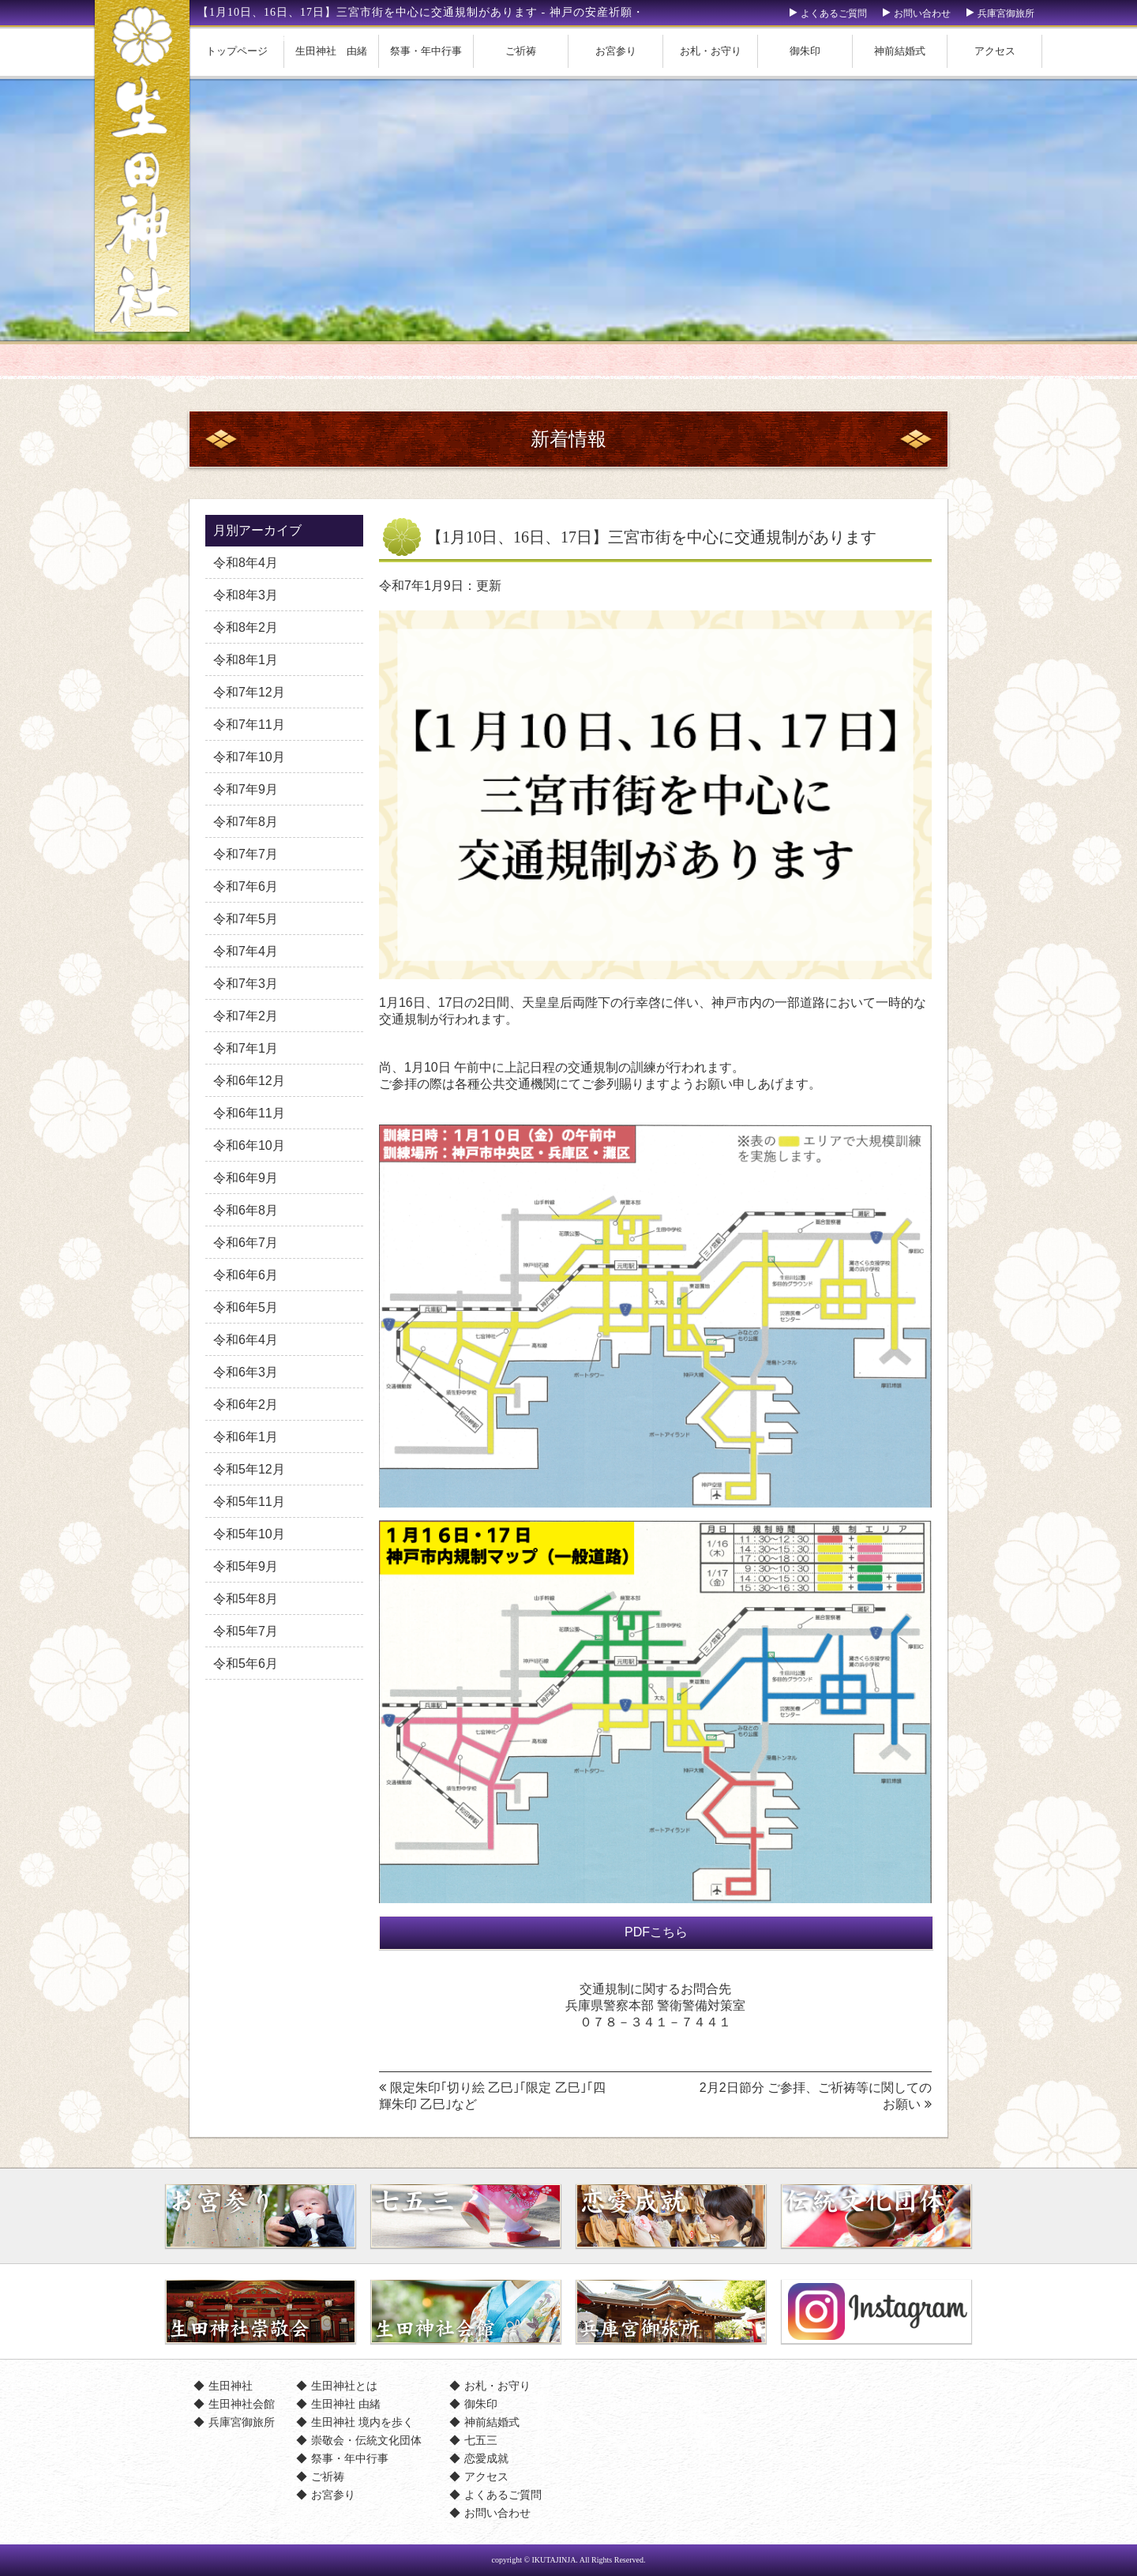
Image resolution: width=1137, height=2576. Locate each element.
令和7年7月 (245, 854)
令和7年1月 (245, 1048)
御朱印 (805, 51)
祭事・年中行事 (426, 51)
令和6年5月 (245, 1307)
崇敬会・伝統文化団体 (366, 2440)
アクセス (994, 51)
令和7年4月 (245, 951)
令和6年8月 (245, 1210)
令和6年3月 (245, 1372)
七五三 (480, 2440)
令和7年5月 (245, 919)
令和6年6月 (245, 1275)
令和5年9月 (245, 1566)
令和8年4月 (245, 562)
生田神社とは (344, 2385)
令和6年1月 (245, 1437)
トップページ (237, 51)
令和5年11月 (249, 1501)
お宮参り (615, 51)
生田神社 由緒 (331, 51)
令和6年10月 (249, 1145)
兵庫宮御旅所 (1006, 13)
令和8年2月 (245, 627)
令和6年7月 (245, 1242)
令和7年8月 (245, 821)
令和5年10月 (249, 1534)
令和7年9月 (245, 789)
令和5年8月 (245, 1598)
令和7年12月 (249, 692)
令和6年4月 (245, 1339)
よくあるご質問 (834, 13)
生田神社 (230, 2385)
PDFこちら (656, 1932)
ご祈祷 (520, 51)
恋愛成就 (486, 2458)
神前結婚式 (899, 51)
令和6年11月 (249, 1113)
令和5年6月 (245, 1663)
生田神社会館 (241, 2404)
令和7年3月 (245, 983)
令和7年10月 (249, 757)
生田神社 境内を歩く (362, 2422)
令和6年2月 (245, 1404)
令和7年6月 (245, 886)
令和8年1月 (245, 660)
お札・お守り (710, 51)
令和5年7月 (245, 1631)
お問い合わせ (922, 13)
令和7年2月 (245, 1016)
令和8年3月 (245, 595)
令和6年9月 (245, 1178)
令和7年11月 (249, 724)
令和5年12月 (249, 1469)
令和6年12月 (249, 1080)
